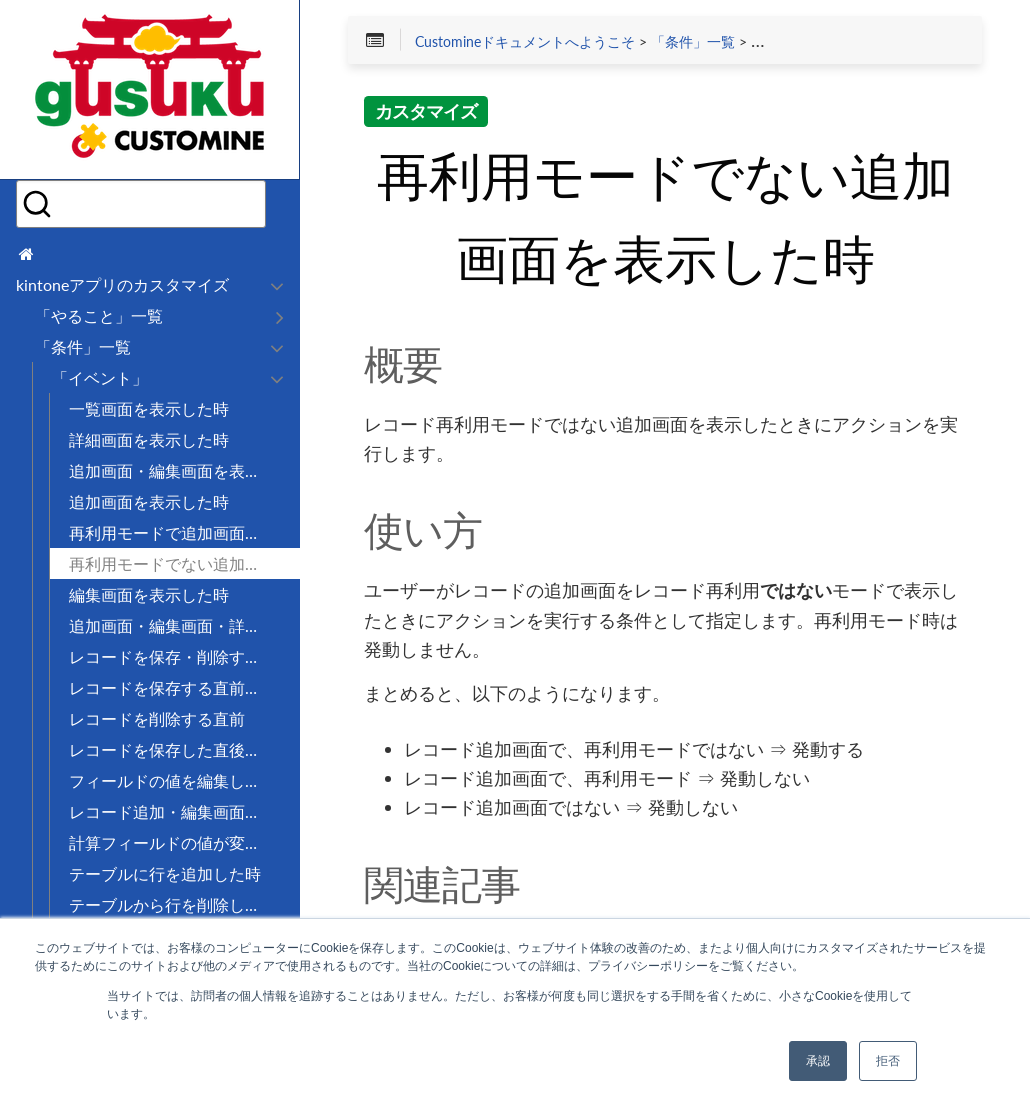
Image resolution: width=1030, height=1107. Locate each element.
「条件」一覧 (693, 42)
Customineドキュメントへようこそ (525, 42)
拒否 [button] (888, 1061)
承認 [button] (818, 1061)
